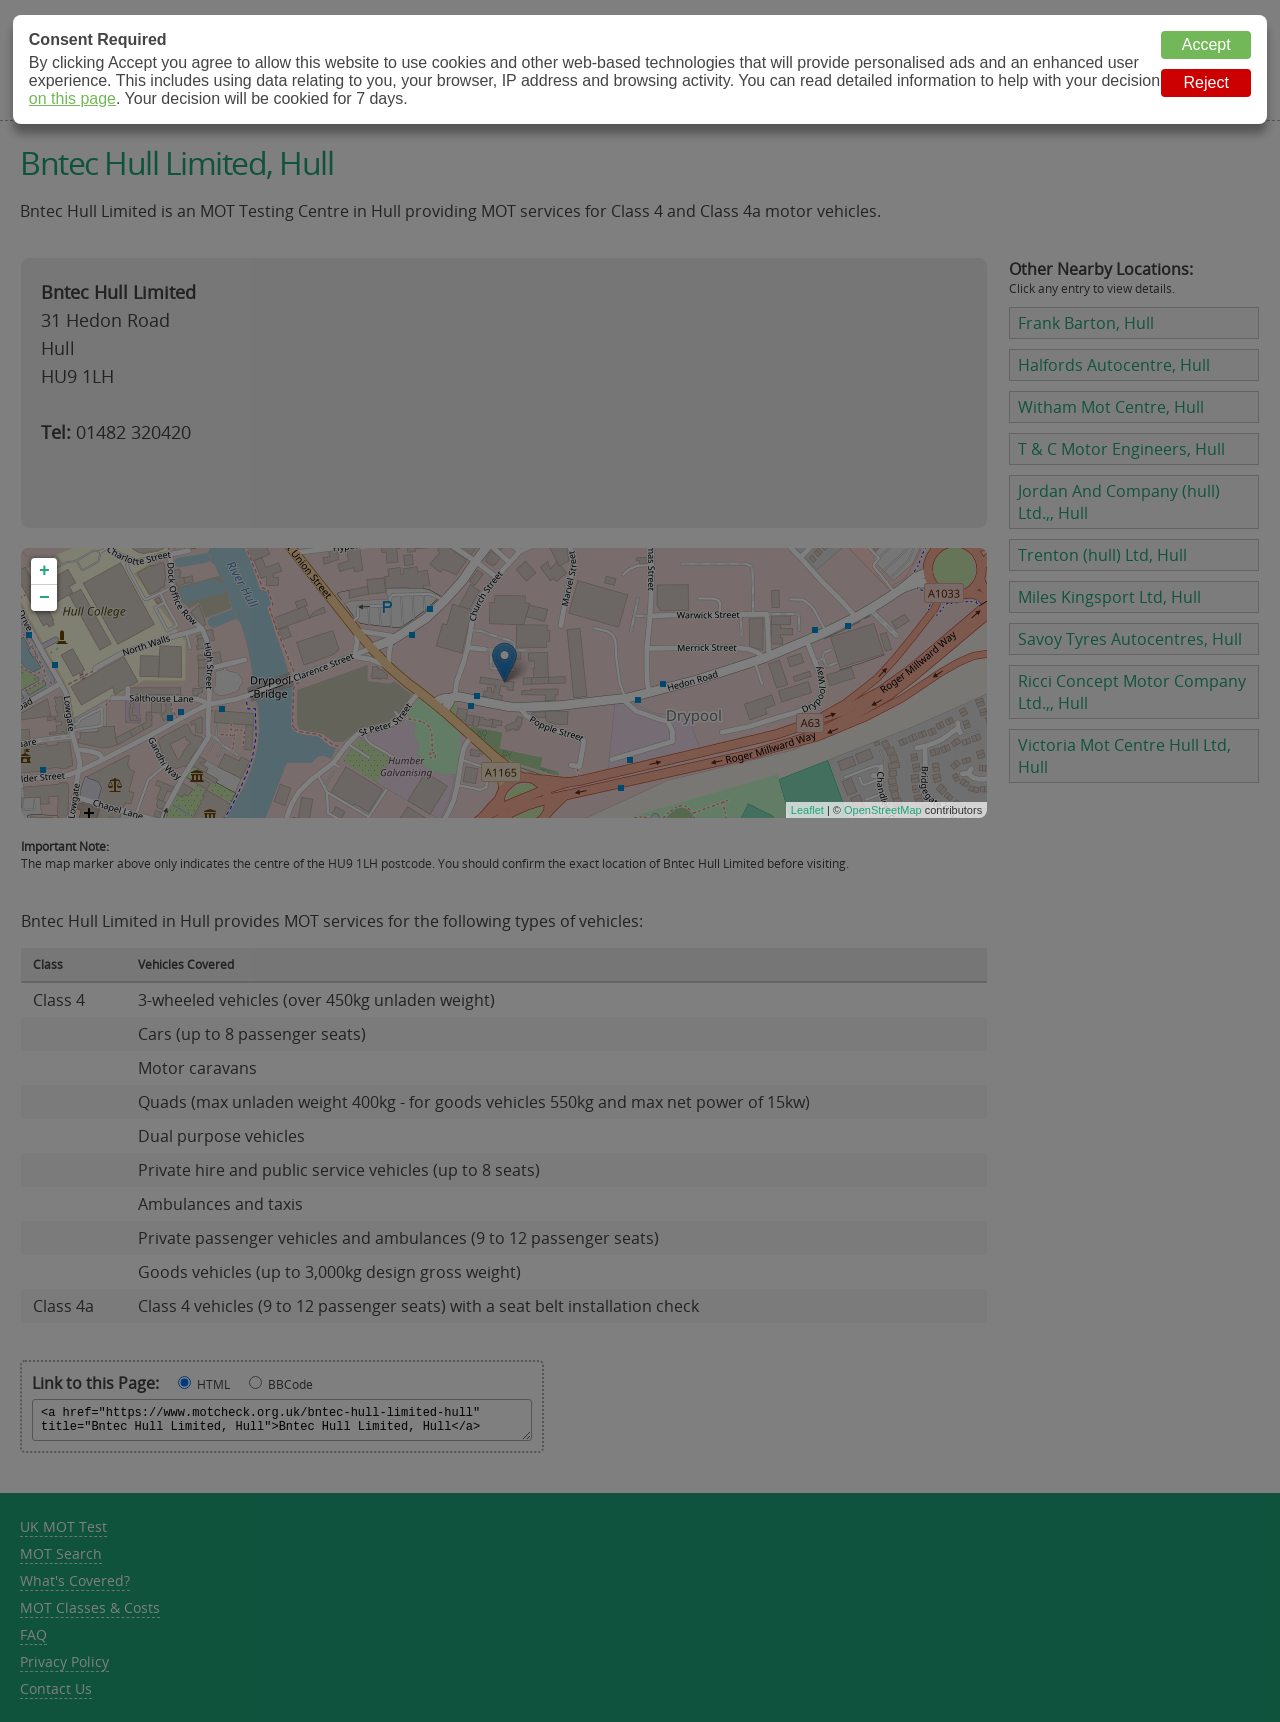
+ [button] (44, 571)
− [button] (44, 598)
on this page (72, 98)
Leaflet (807, 810)
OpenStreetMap (883, 810)
